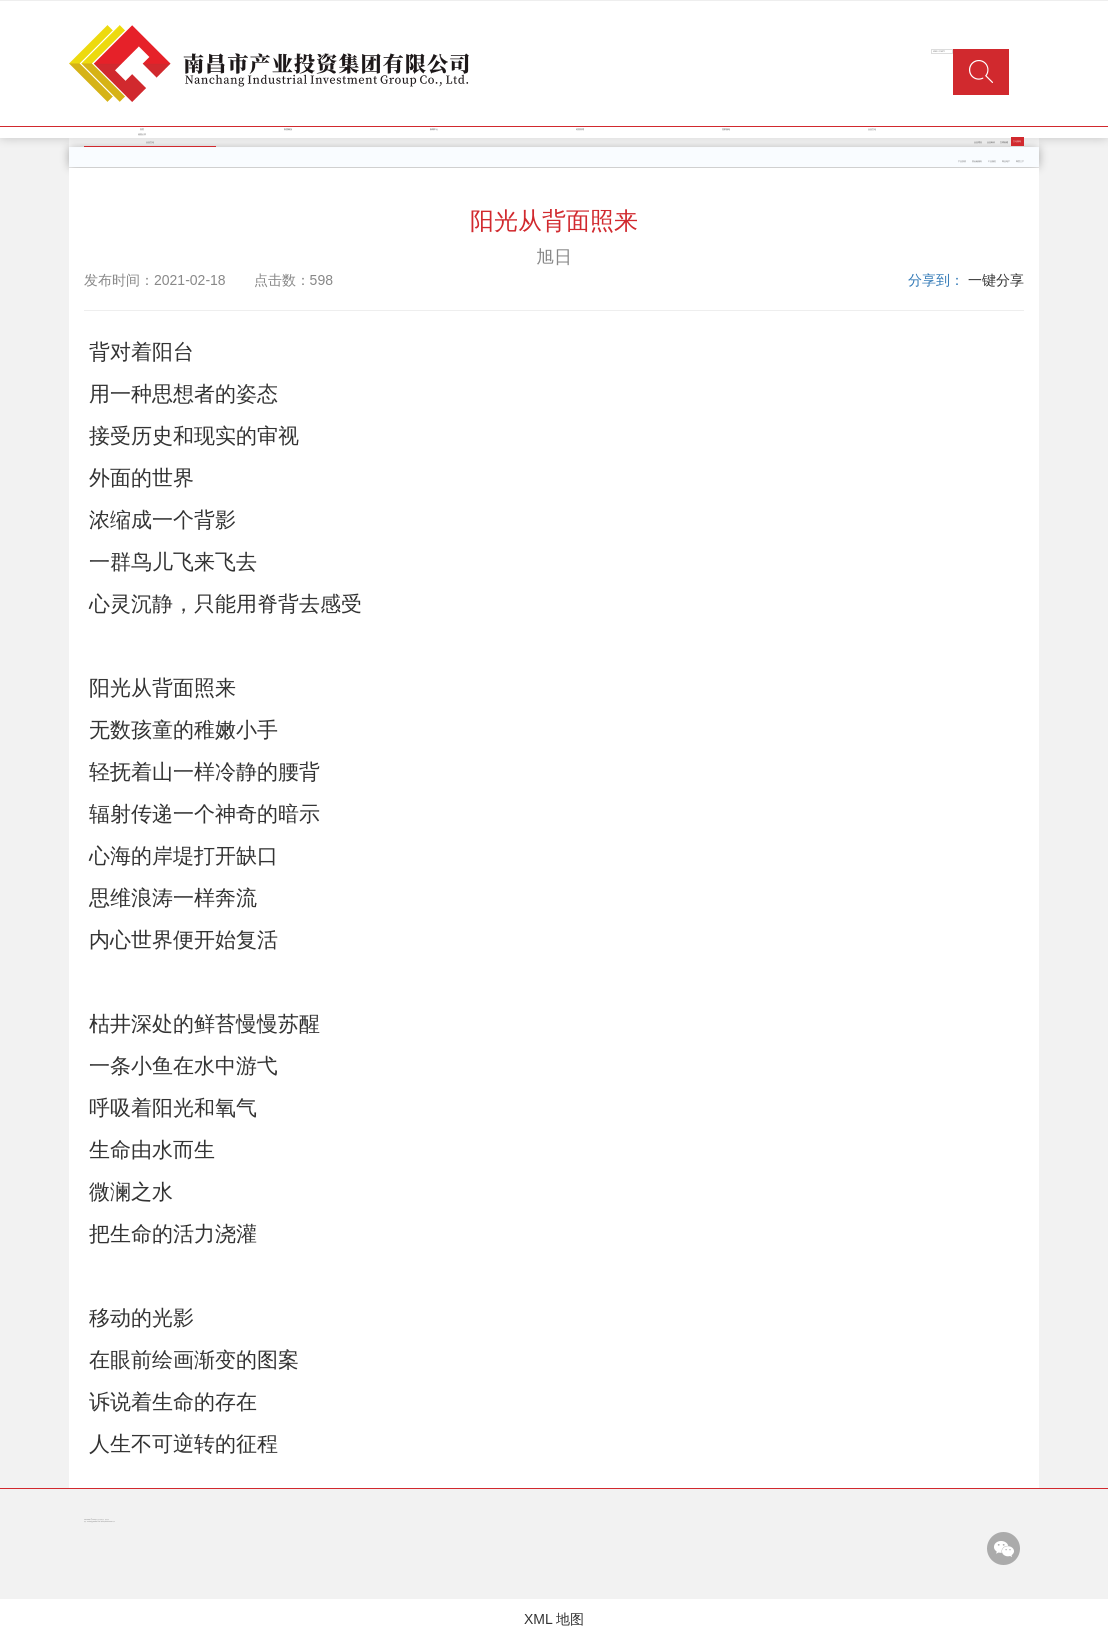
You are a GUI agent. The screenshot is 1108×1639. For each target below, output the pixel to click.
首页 (142, 129)
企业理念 (978, 142)
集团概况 (288, 129)
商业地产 (1006, 161)
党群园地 (726, 129)
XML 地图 (554, 1619)
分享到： (936, 280)
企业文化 (872, 129)
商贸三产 (1020, 161)
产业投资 (962, 161)
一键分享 (996, 280)
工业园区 (992, 161)
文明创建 (1004, 142)
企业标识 (991, 142)
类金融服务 (977, 161)
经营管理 (580, 129)
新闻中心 (434, 129)
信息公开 (142, 134)
